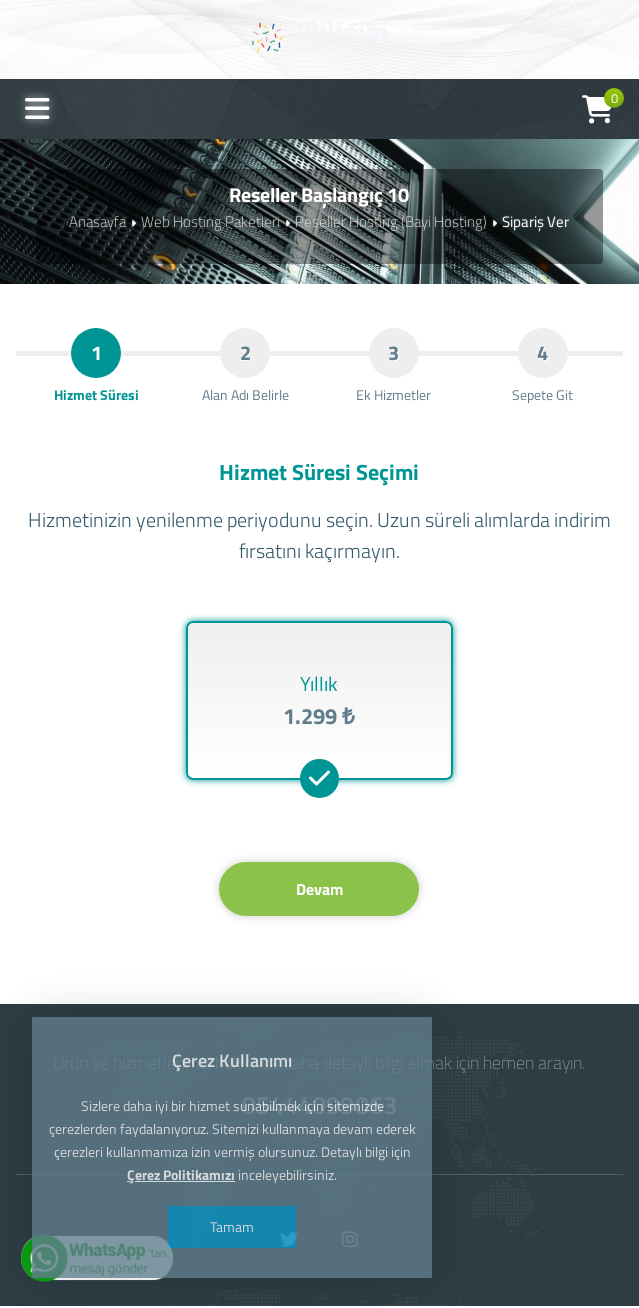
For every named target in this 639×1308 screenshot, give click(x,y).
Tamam (232, 1226)
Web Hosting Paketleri (210, 221)
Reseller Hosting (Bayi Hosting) (391, 221)
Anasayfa (97, 221)
